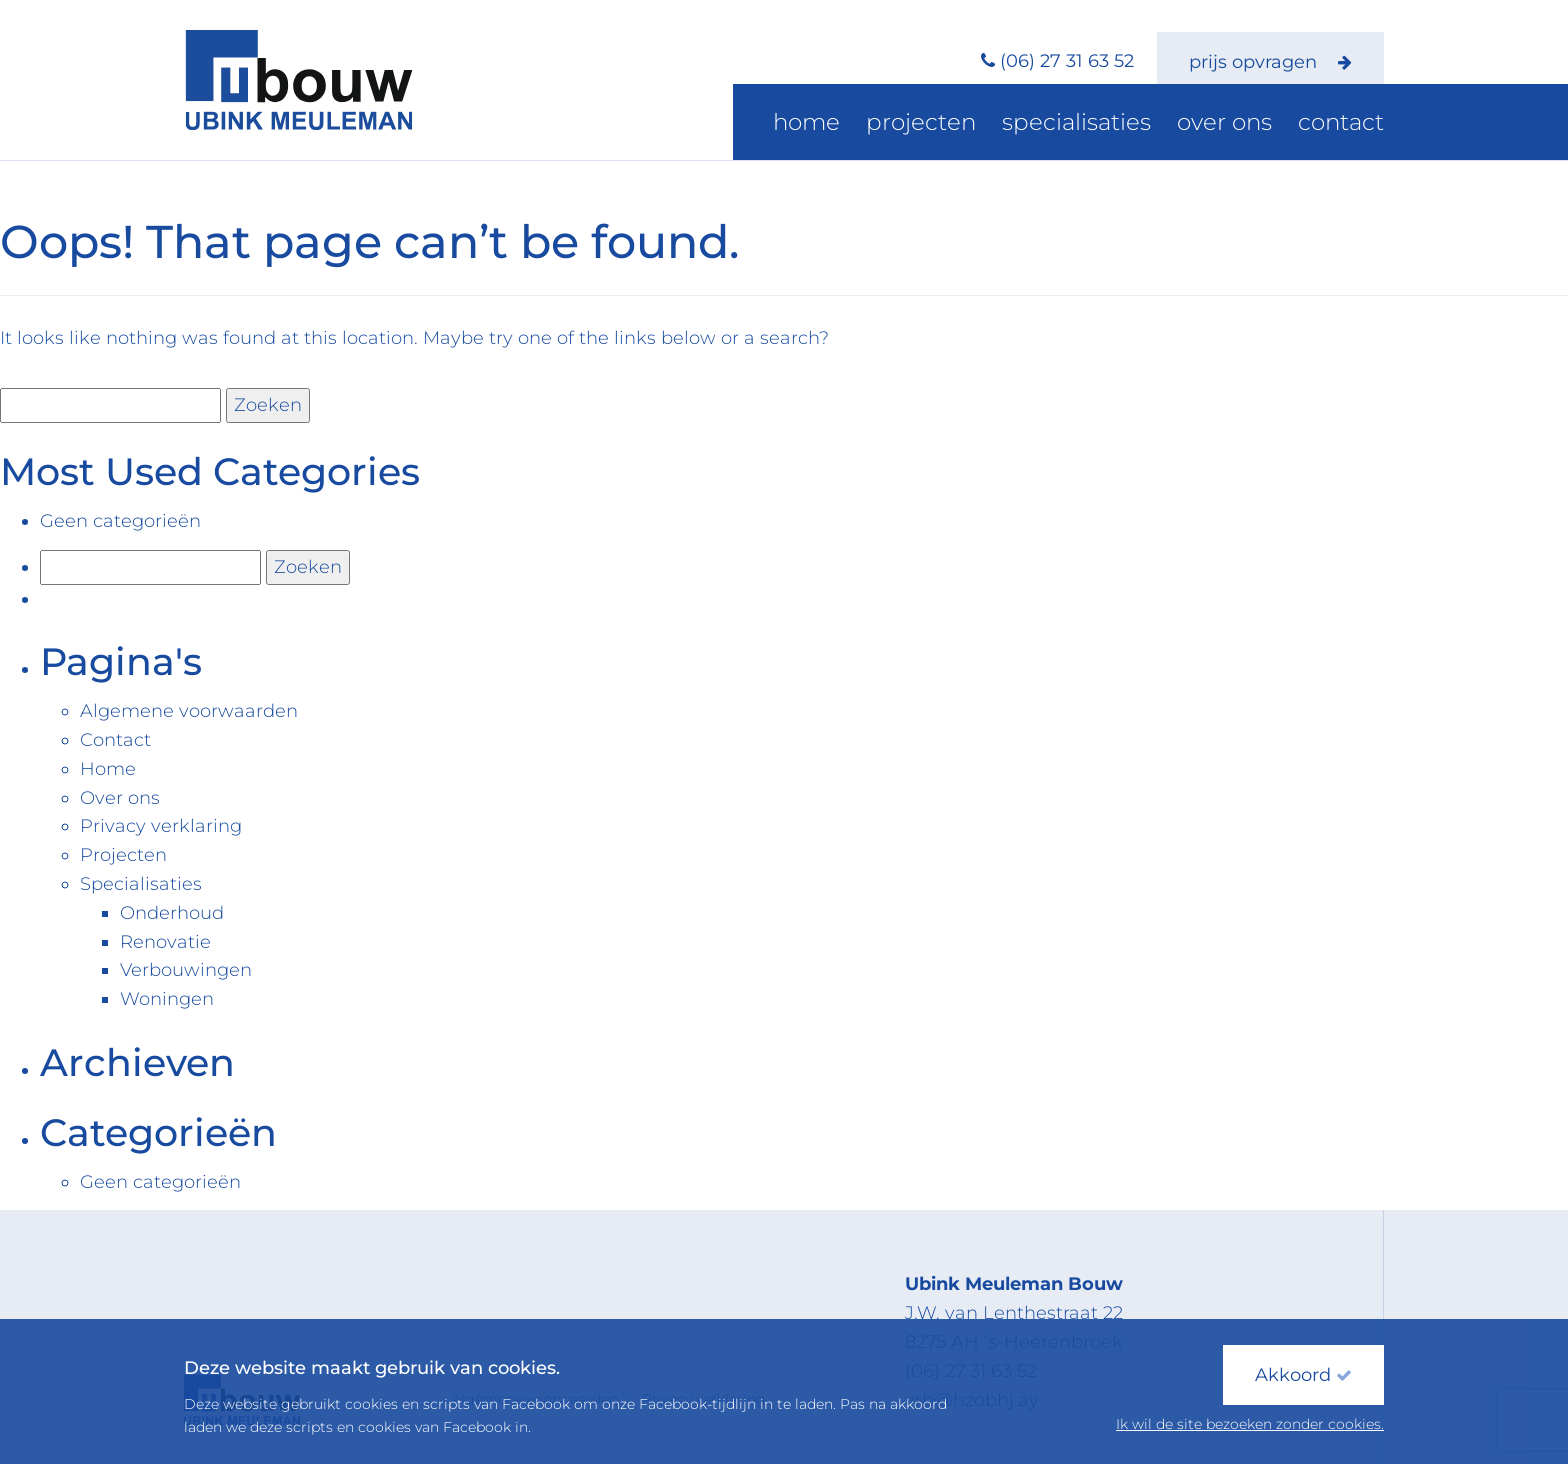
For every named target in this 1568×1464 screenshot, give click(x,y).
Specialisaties (1128, 125)
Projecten (999, 125)
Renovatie (165, 942)
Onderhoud (172, 913)
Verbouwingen (186, 970)
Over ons (1252, 125)
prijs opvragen (1270, 62)
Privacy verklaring (161, 826)
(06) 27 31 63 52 (1067, 61)
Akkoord (1303, 1375)
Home (903, 125)
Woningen (167, 999)
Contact (1350, 125)
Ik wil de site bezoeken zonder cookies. (1250, 1424)
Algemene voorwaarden (189, 711)
